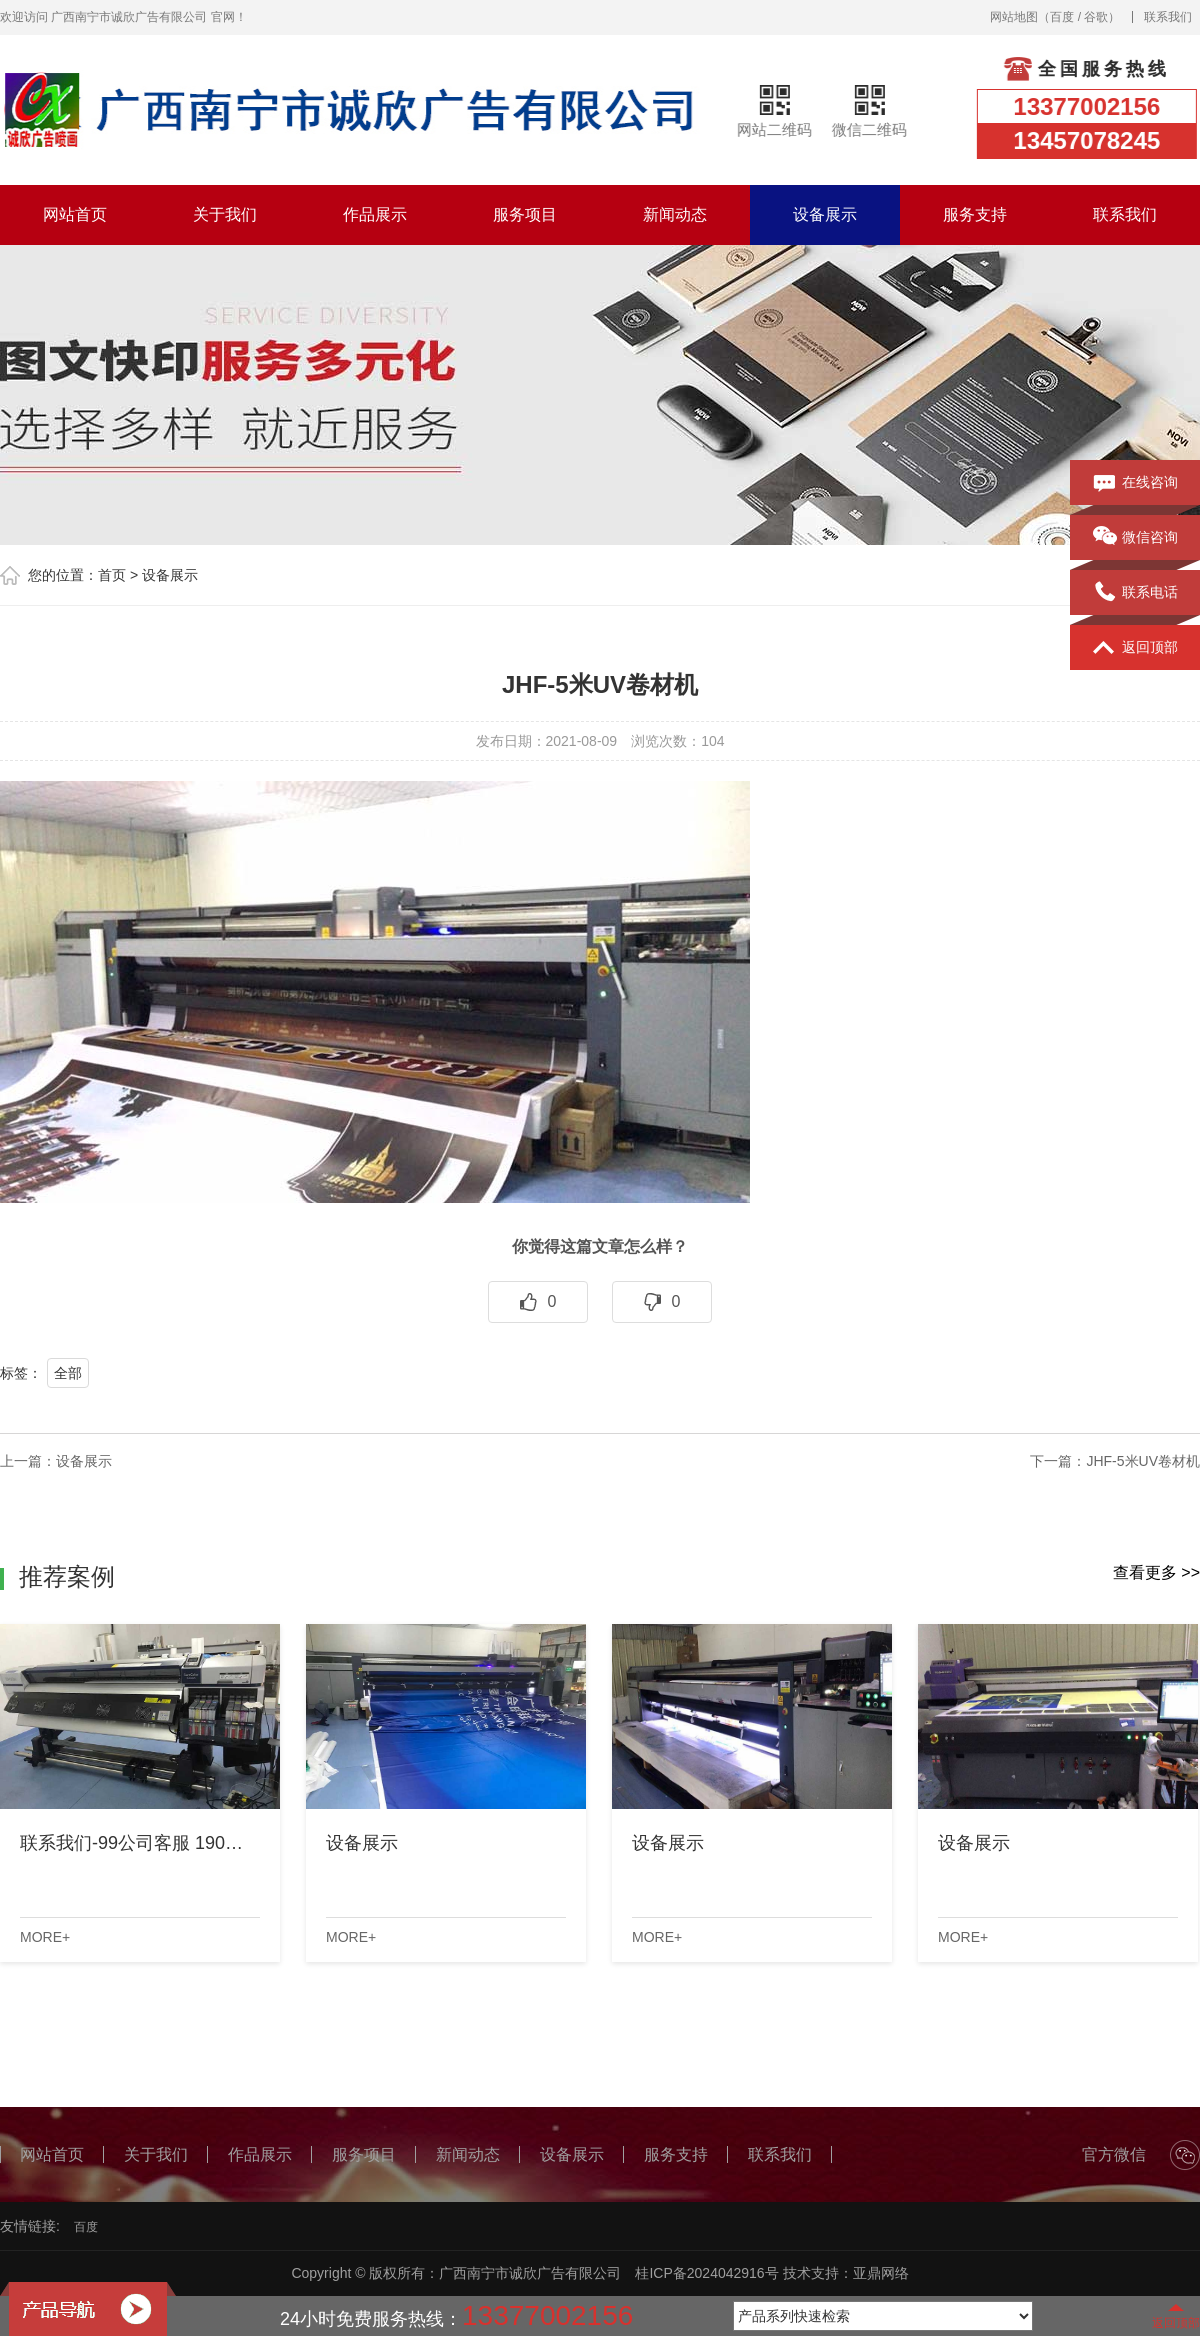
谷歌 (1096, 17)
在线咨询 (1135, 483)
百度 (1062, 17)
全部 (68, 1373)
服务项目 (525, 214)
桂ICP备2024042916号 (706, 2273)
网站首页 (75, 214)
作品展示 (375, 214)
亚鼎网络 (881, 2273)
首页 (112, 575)
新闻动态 (675, 214)
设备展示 (825, 214)
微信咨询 (1135, 538)
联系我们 (1168, 17)
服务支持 (975, 214)
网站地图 (1014, 17)
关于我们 (225, 214)
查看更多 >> (1156, 1572)
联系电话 (1135, 593)
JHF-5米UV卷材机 (1143, 1461)
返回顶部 (1135, 648)
